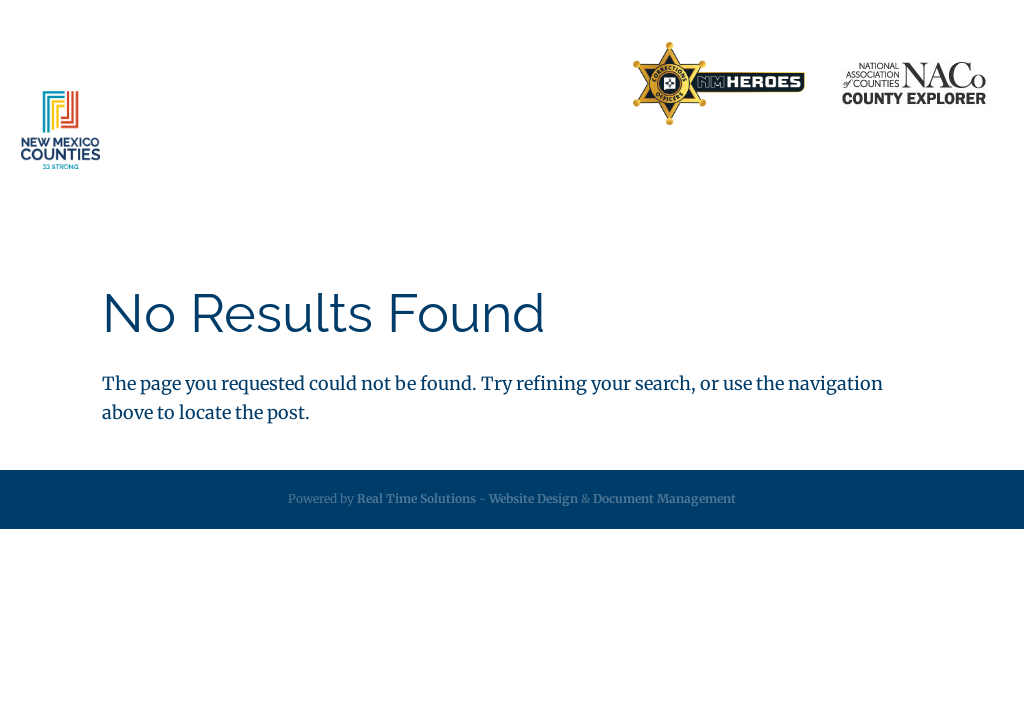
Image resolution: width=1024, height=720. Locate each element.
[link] (719, 84)
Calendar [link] (831, 169)
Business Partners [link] (311, 84)
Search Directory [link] (551, 84)
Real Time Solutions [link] (416, 498)
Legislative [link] (533, 169)
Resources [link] (630, 169)
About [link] (237, 169)
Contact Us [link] (433, 84)
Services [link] (331, 169)
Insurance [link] (438, 169)
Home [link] (206, 84)
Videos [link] (909, 169)
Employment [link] (733, 169)
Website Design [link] (533, 498)
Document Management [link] (664, 498)
